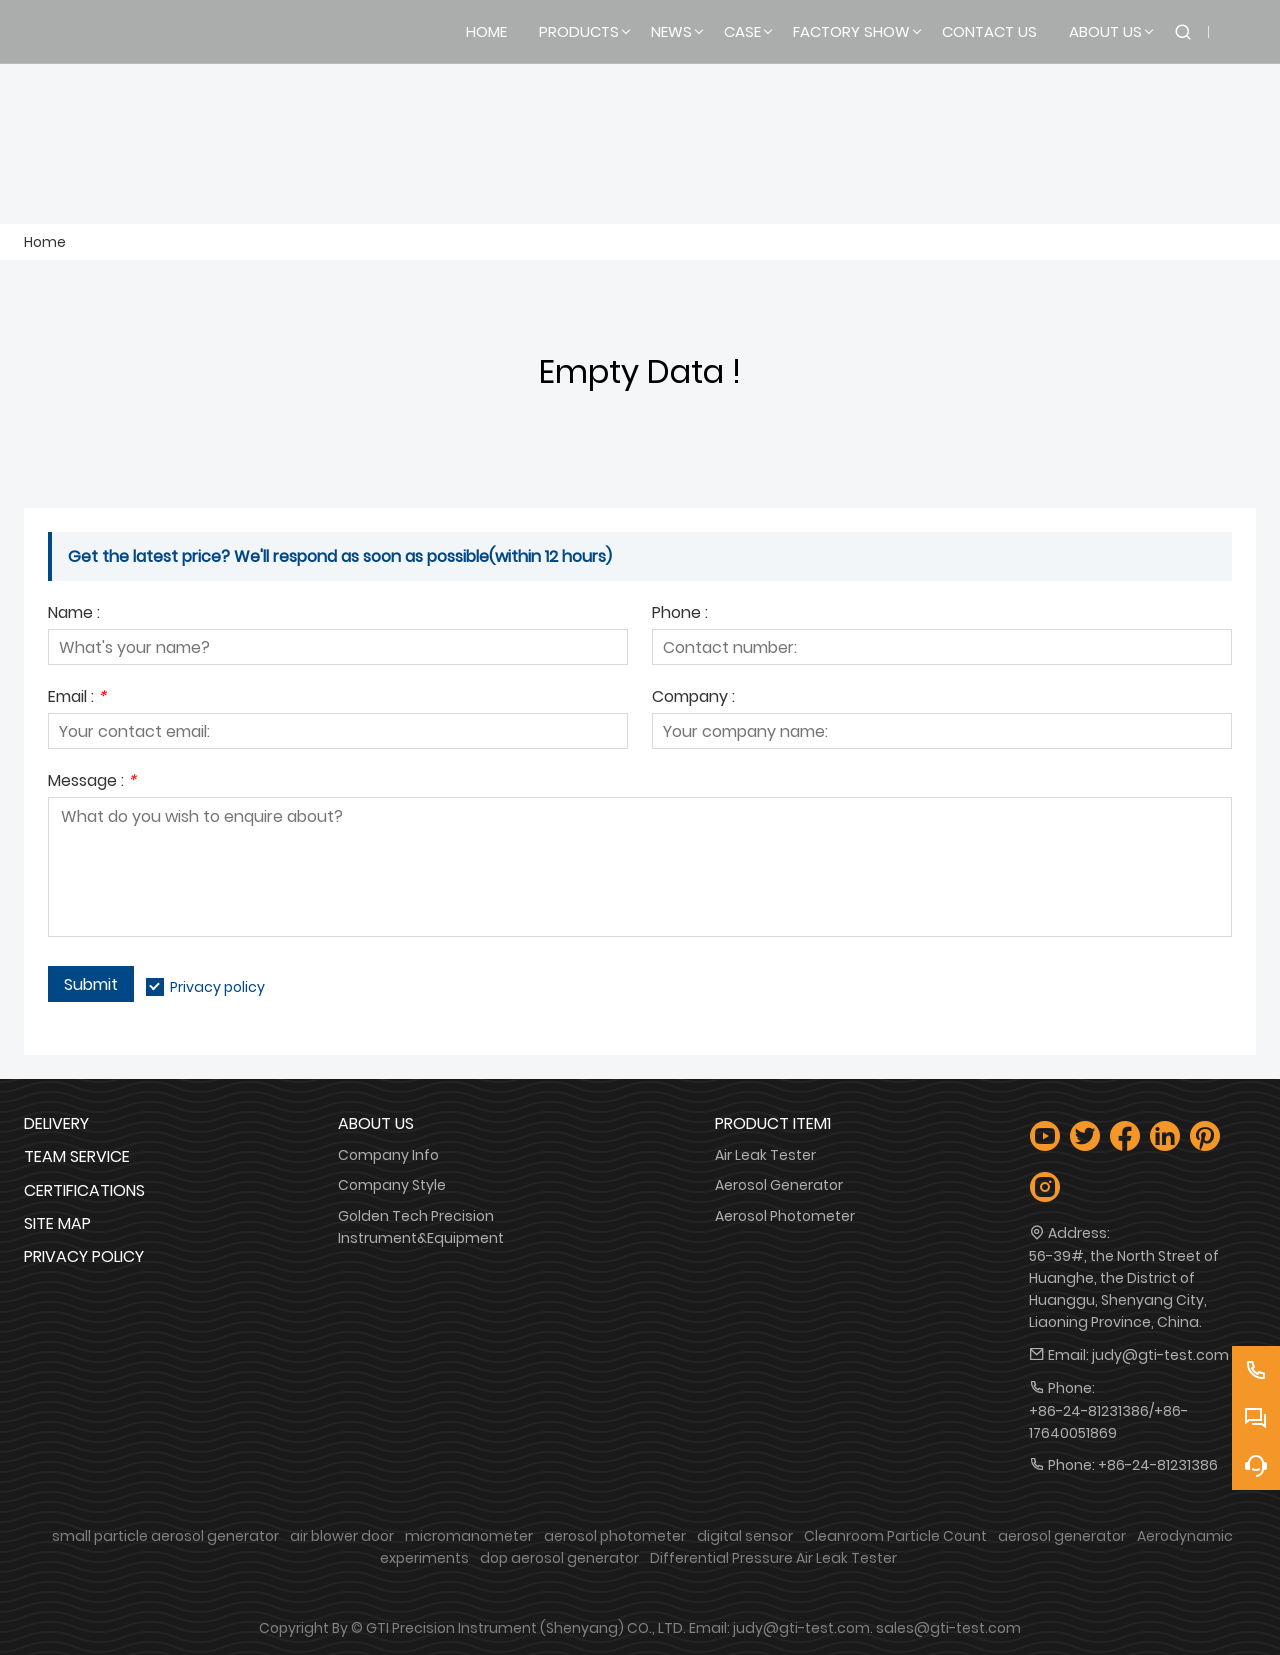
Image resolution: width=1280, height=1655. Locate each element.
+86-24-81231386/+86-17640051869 (1108, 1422)
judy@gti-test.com (1160, 1355)
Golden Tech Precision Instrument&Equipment (421, 1227)
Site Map (57, 1223)
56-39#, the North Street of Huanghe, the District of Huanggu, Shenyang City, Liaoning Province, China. (1124, 1289)
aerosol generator (1062, 1536)
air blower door (342, 1536)
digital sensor (745, 1536)
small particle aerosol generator (165, 1536)
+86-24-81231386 (1158, 1465)
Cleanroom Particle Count (895, 1536)
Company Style (392, 1185)
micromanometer (469, 1536)
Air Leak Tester (765, 1155)
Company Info (388, 1155)
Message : (92, 782)
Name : (74, 614)
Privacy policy (217, 987)
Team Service (77, 1156)
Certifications (84, 1190)
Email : (77, 698)
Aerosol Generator (779, 1185)
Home (45, 242)
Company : (693, 698)
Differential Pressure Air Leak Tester (773, 1558)
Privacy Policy (84, 1256)
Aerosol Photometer (785, 1216)
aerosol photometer (615, 1536)
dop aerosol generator (559, 1558)
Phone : (680, 614)
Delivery (56, 1123)
